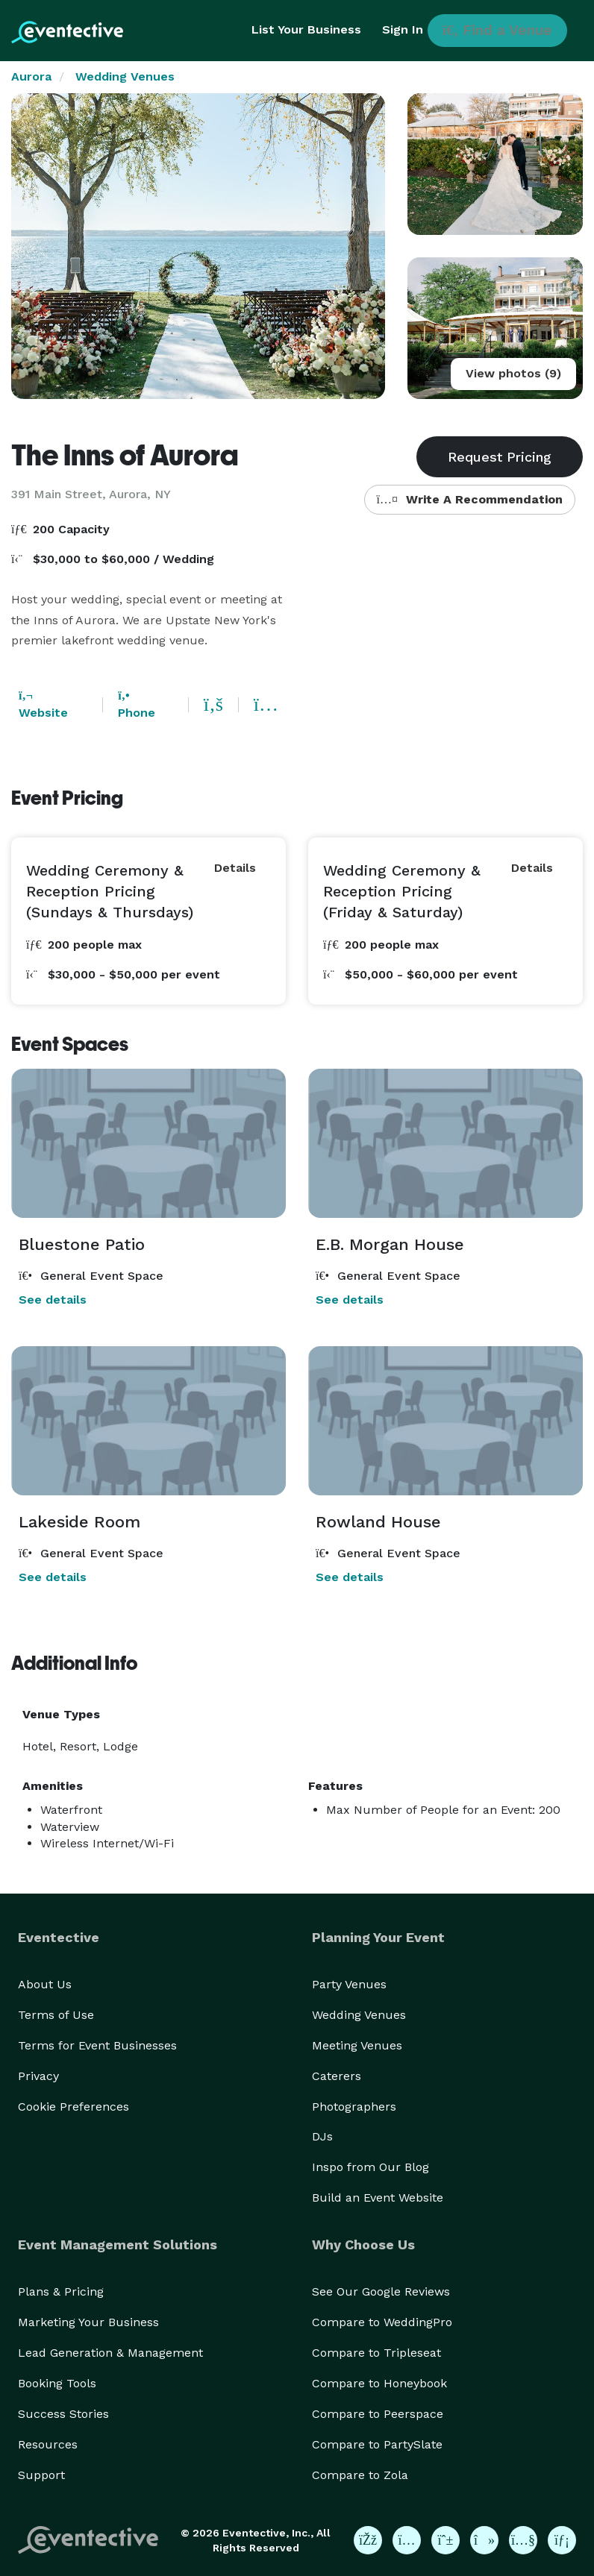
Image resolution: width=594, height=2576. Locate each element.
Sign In (402, 29)
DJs (322, 2136)
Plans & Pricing (61, 2291)
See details (53, 1299)
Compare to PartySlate (377, 2444)
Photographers (354, 2106)
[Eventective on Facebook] (368, 2540)
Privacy (38, 2076)
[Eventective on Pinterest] (445, 2540)
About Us (45, 1984)
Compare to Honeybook (379, 2383)
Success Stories (63, 2414)
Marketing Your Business (88, 2322)
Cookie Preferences (73, 2106)
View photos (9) (513, 373)
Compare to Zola (360, 2475)
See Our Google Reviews (381, 2291)
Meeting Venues (357, 2045)
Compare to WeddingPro (382, 2322)
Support (41, 2475)
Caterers (336, 2076)
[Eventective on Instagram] (407, 2540)
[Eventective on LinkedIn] (562, 2540)
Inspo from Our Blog (370, 2167)
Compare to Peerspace (377, 2414)
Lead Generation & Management (110, 2353)
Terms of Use (56, 2015)
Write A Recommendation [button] (470, 499)
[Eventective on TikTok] (484, 2540)
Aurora (31, 76)
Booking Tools (57, 2383)
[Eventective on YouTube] (523, 2540)
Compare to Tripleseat (376, 2353)
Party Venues (349, 1984)
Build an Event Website (377, 2197)
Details (235, 868)
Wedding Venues (125, 76)
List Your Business (306, 29)
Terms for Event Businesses (97, 2045)
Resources (48, 2444)
